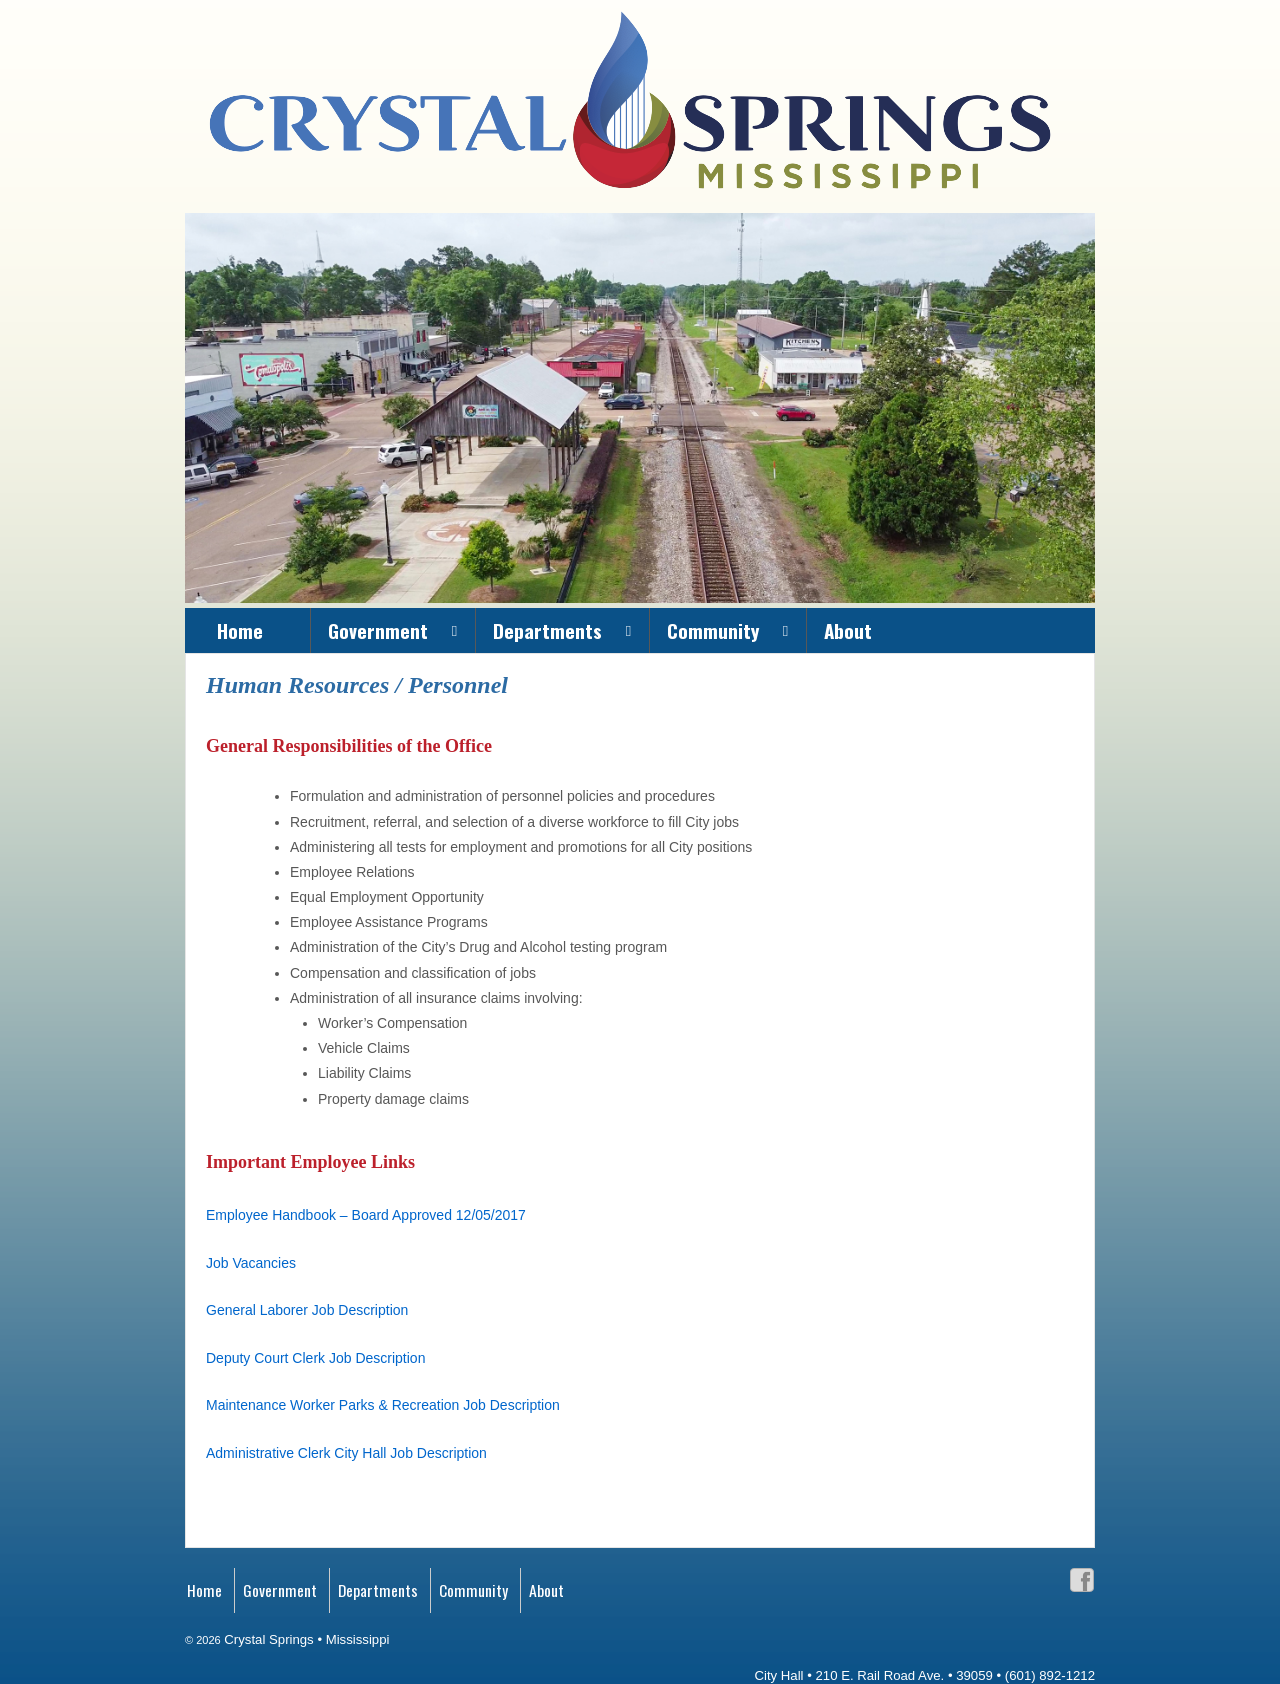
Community (713, 630)
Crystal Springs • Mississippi (305, 1639)
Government (378, 630)
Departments (547, 630)
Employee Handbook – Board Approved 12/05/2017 (366, 1215)
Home (240, 630)
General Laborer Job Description (307, 1310)
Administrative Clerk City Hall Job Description (346, 1453)
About (848, 630)
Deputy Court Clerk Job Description (315, 1358)
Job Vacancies (251, 1263)
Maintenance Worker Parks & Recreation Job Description (383, 1405)
